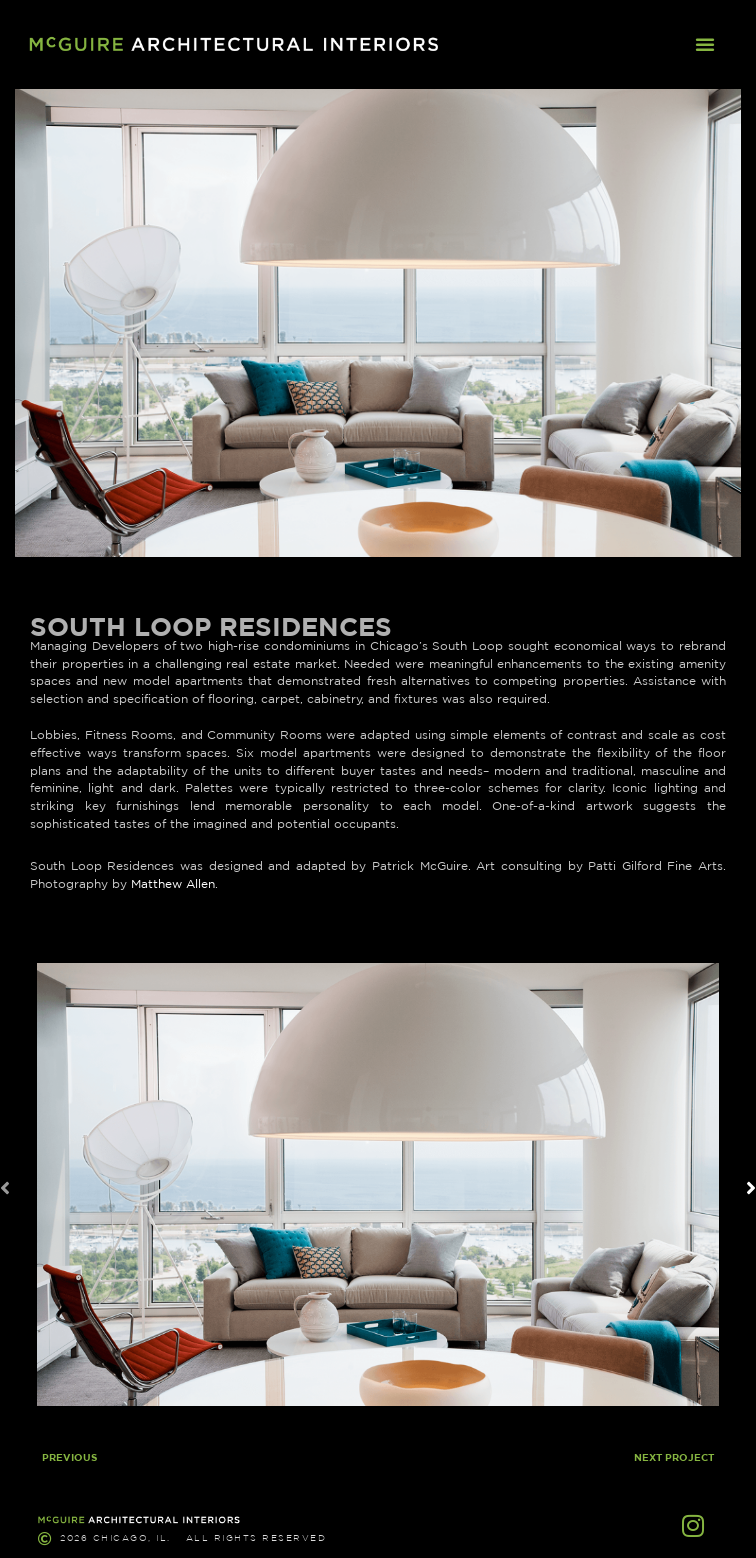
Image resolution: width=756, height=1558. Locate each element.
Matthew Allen (173, 883)
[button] (705, 44)
